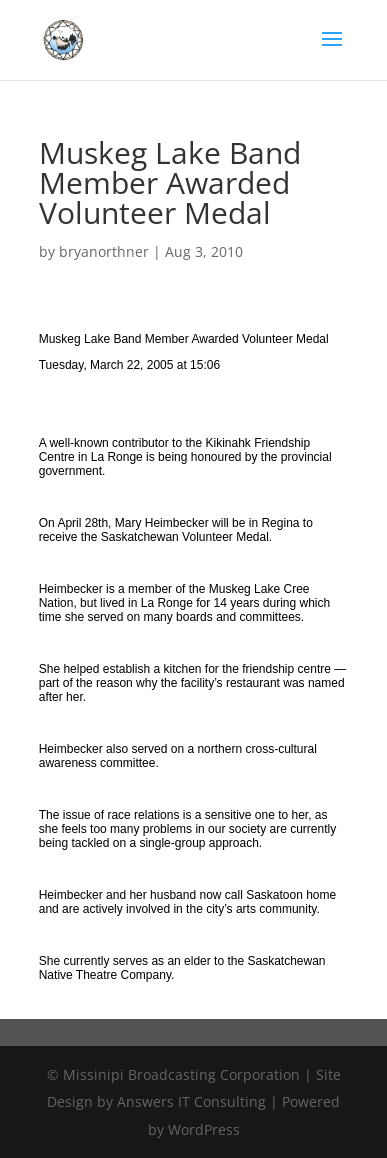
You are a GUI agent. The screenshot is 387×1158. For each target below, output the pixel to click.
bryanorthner (104, 251)
